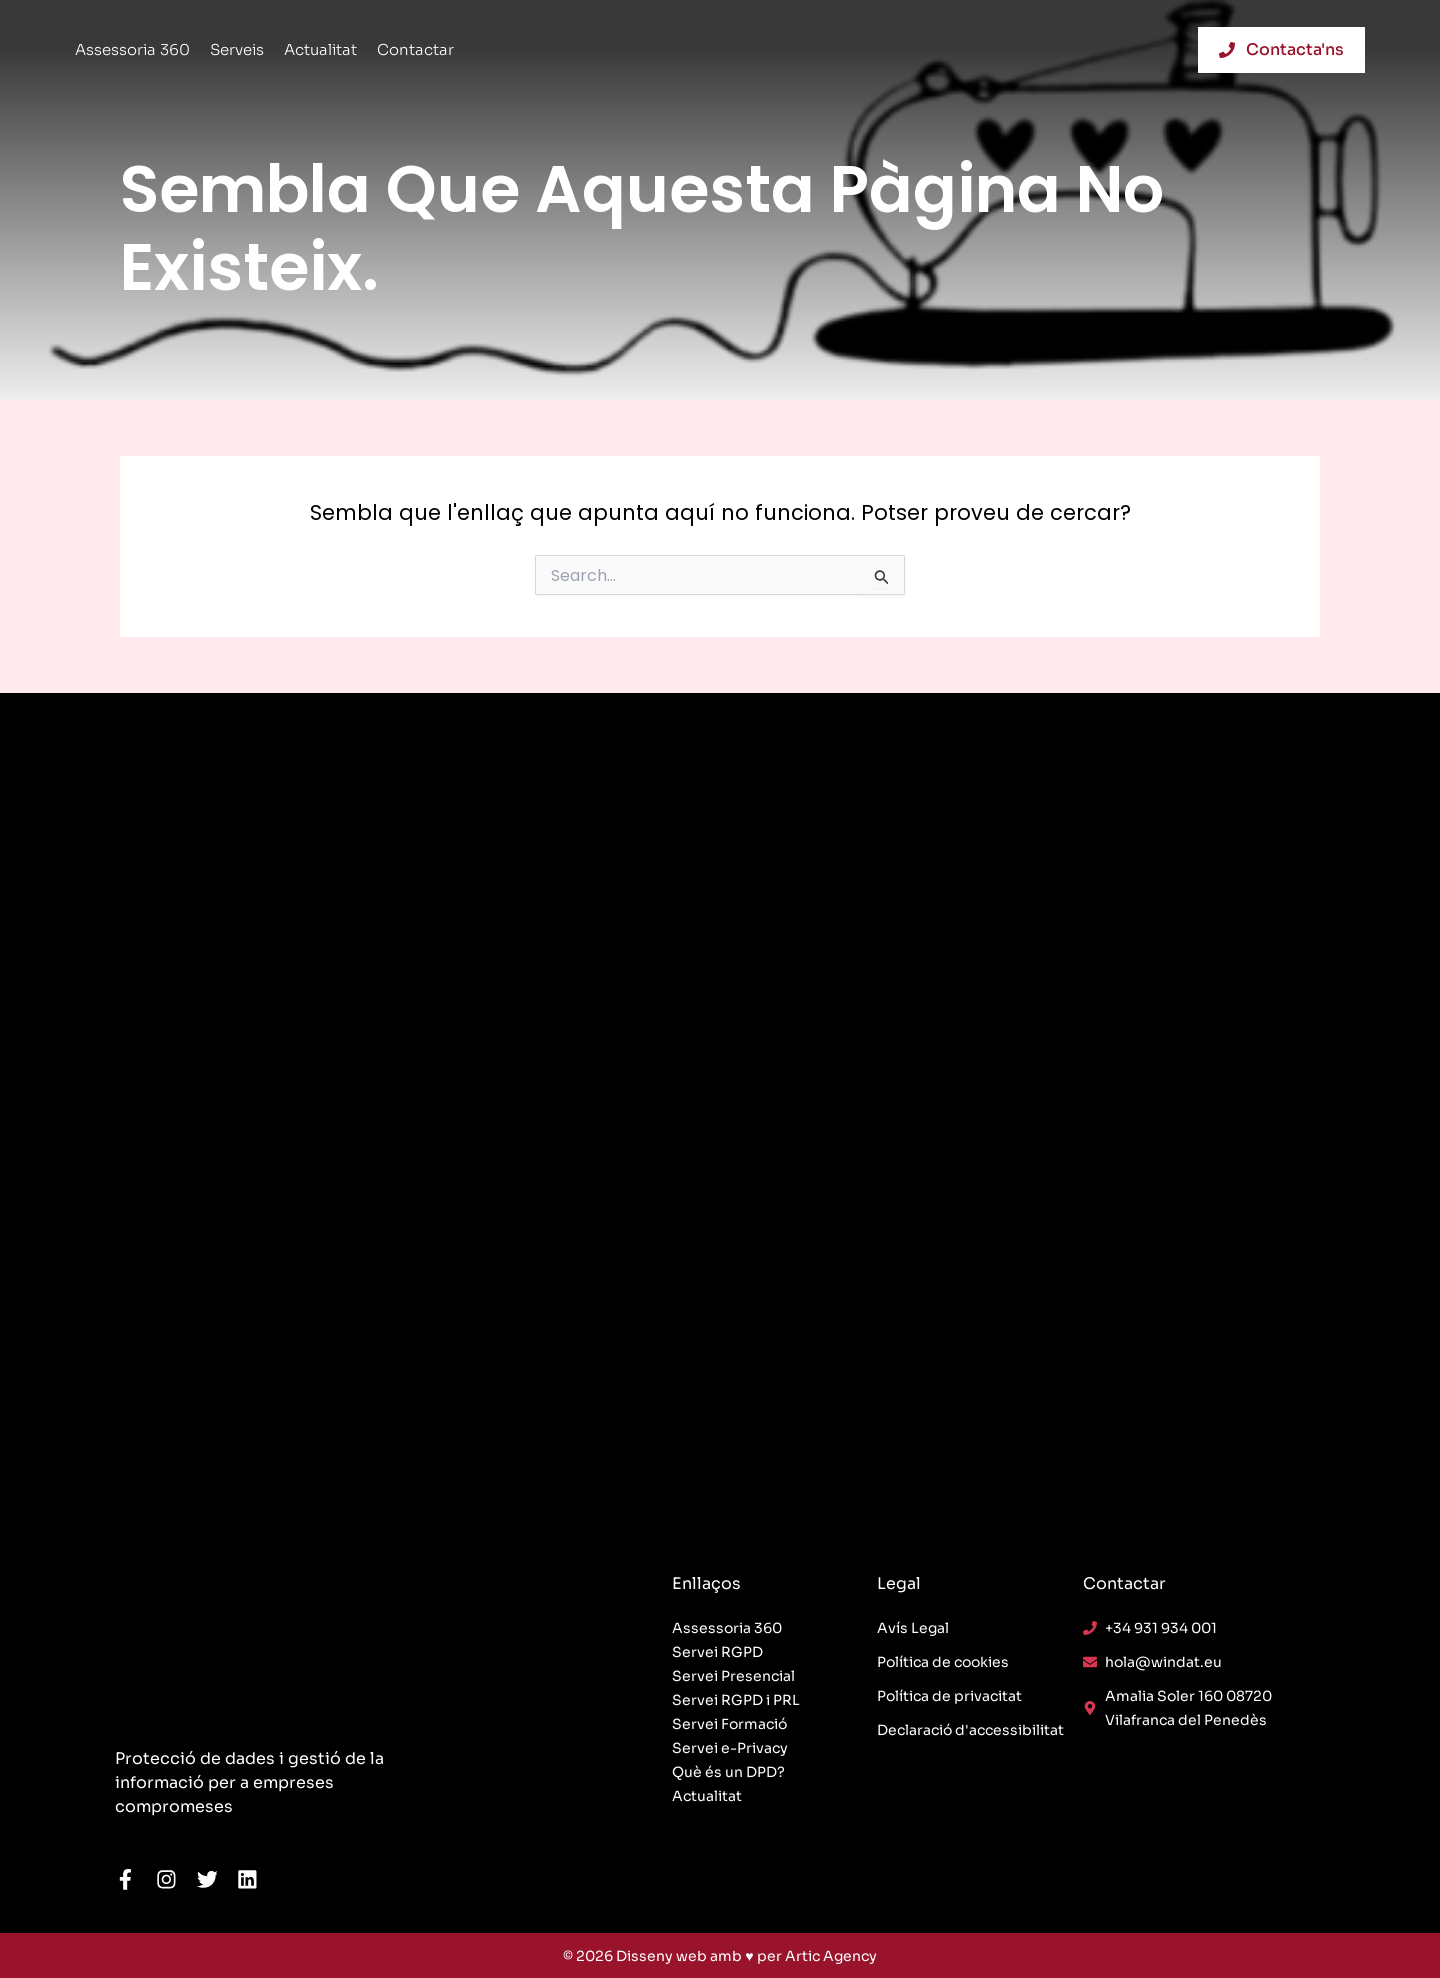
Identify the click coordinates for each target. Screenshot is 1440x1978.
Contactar (415, 49)
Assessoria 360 (132, 49)
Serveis (237, 49)
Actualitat (320, 49)
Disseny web (661, 1956)
